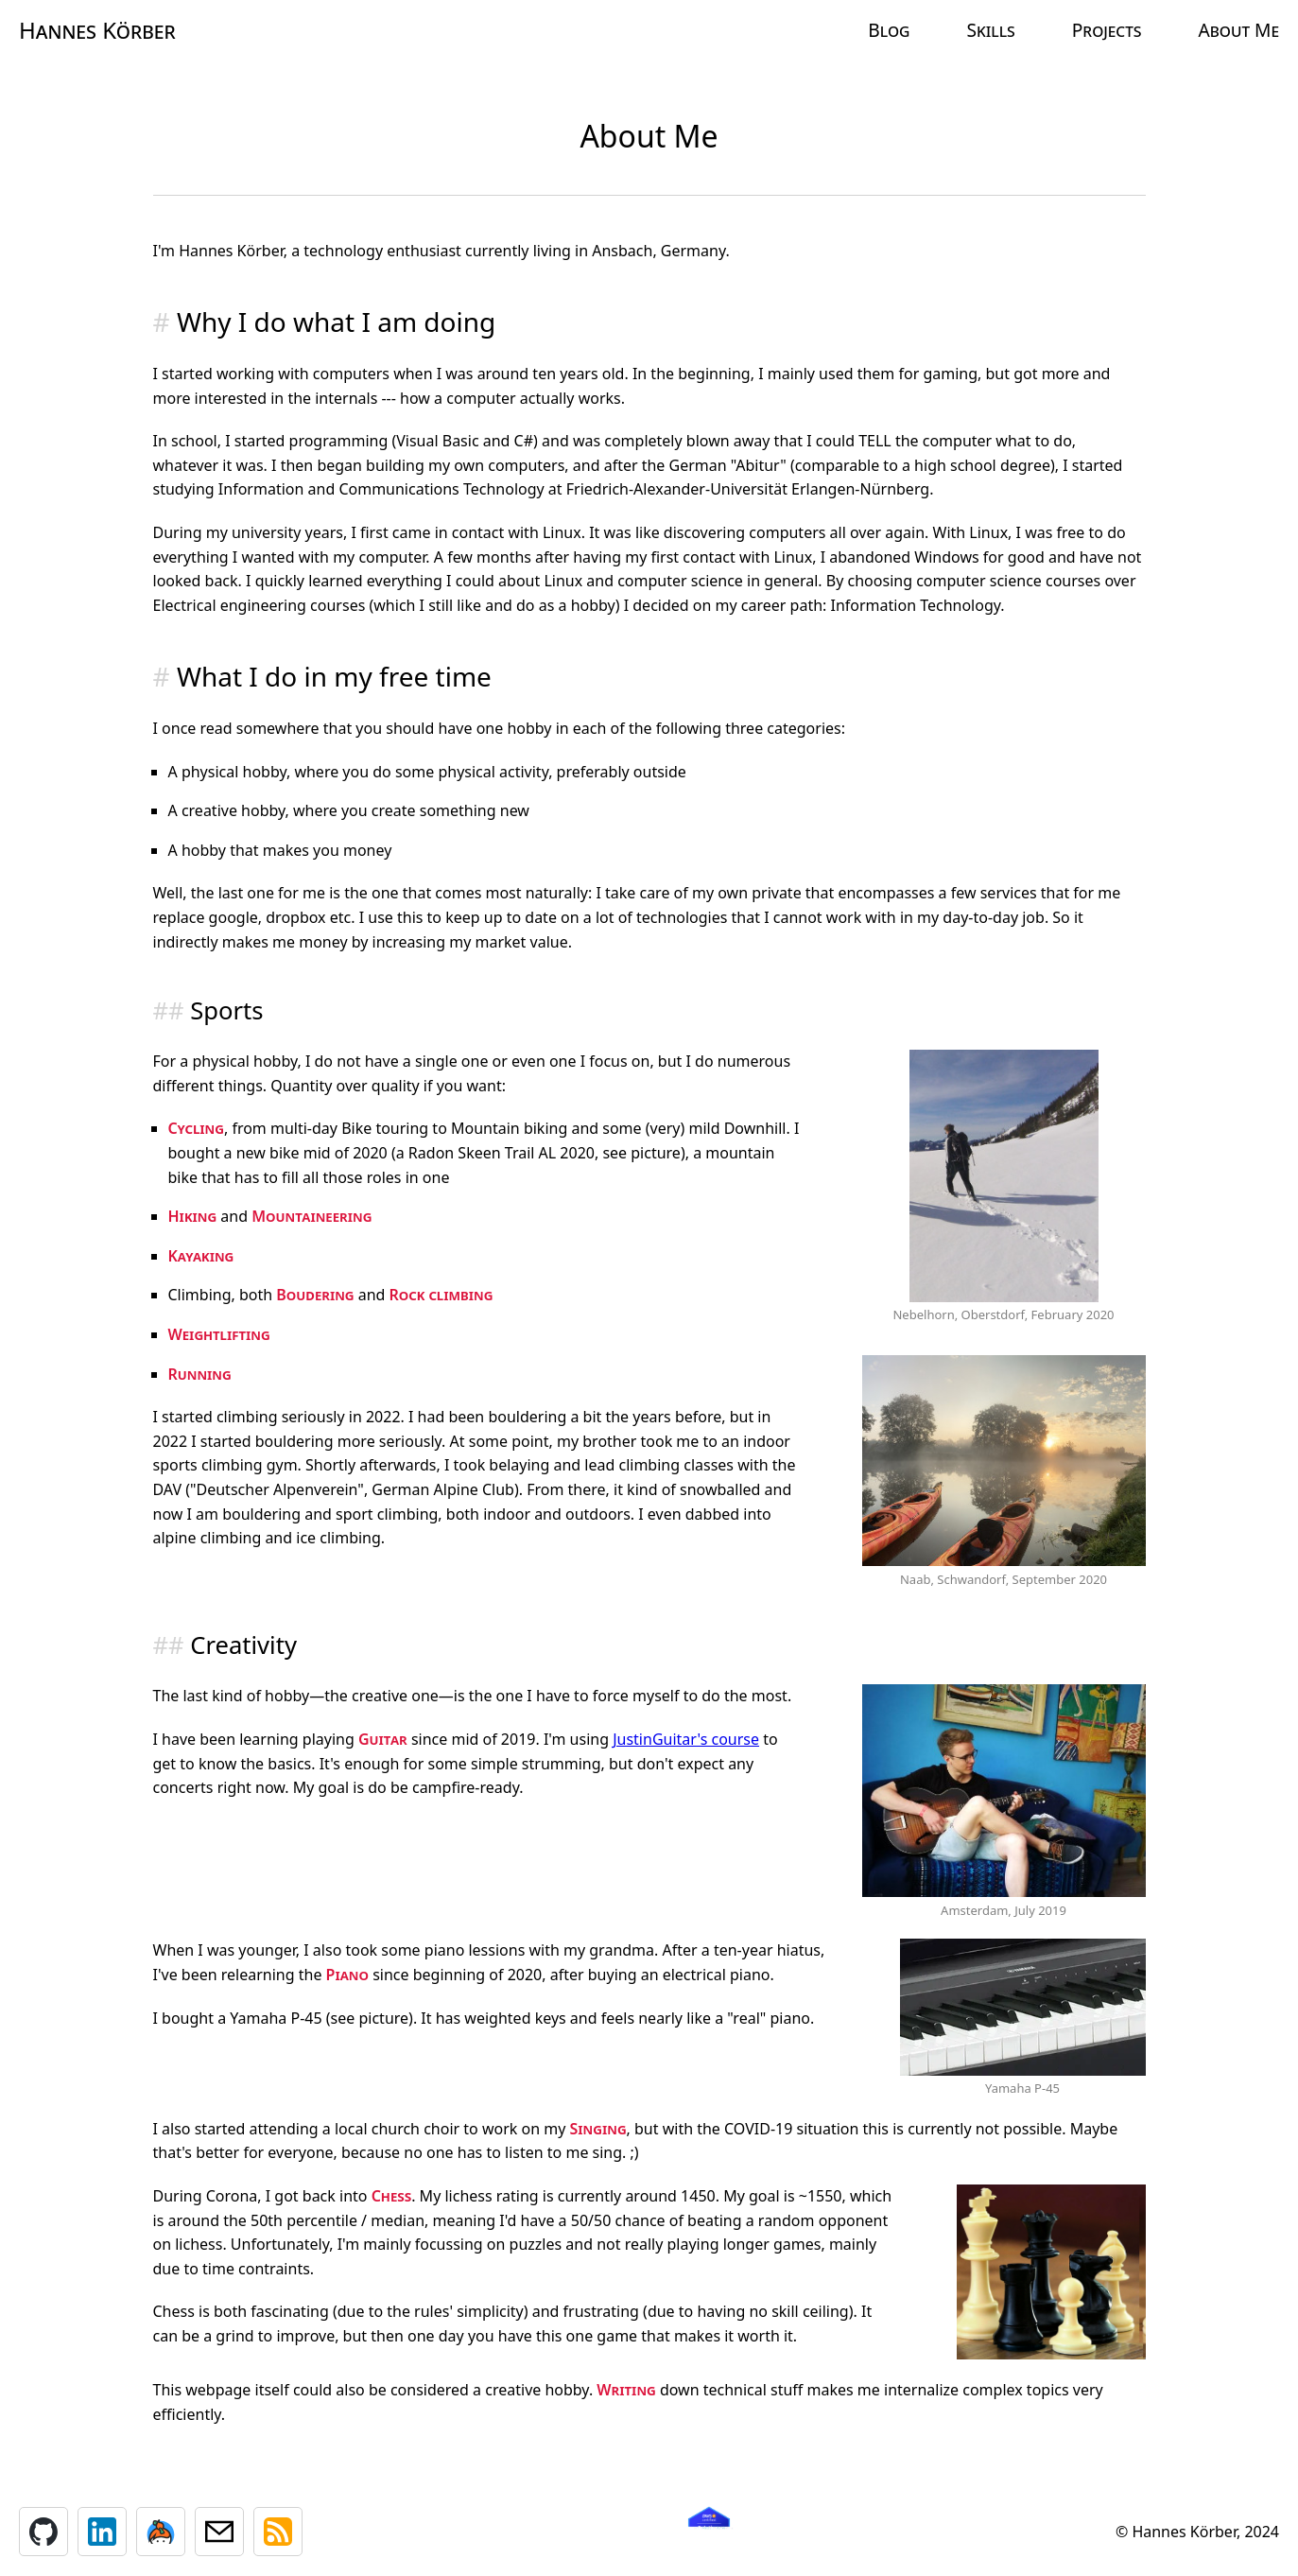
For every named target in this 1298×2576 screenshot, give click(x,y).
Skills (990, 30)
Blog (888, 30)
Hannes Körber (97, 29)
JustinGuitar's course (686, 1739)
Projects (1107, 30)
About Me (1239, 30)
